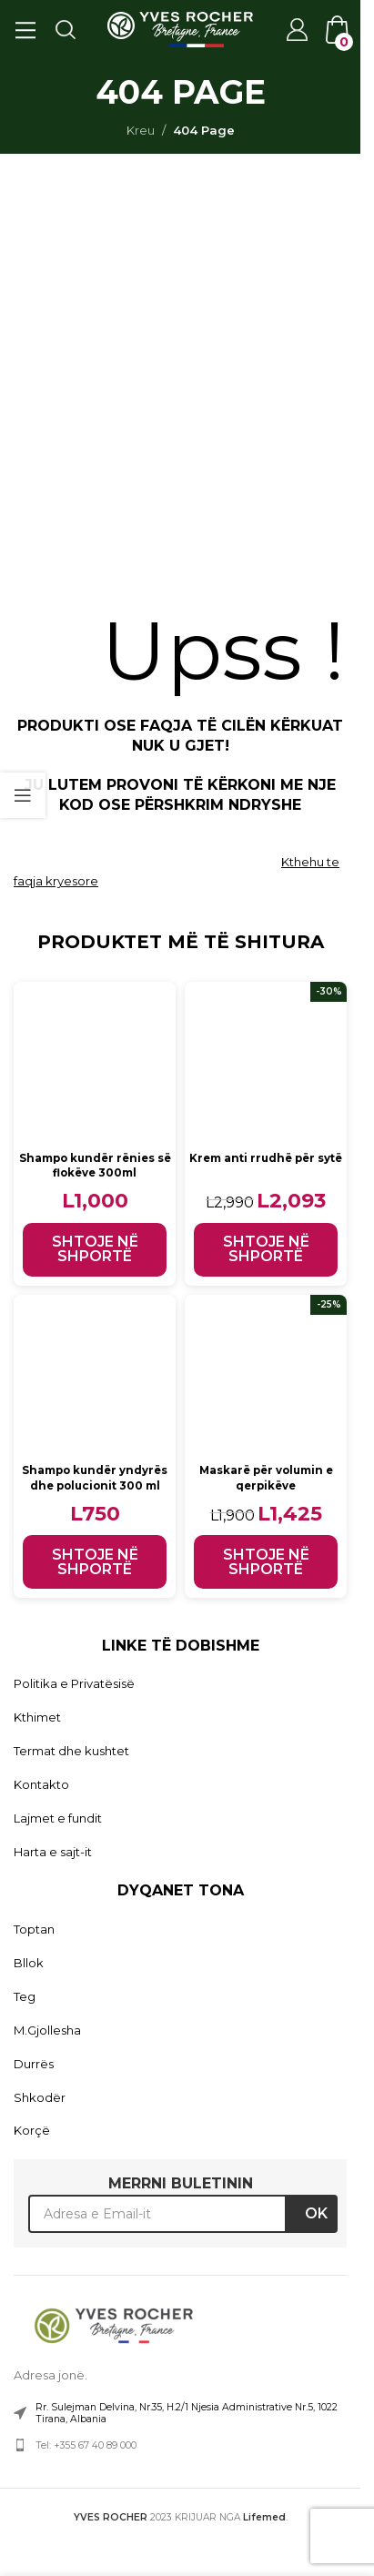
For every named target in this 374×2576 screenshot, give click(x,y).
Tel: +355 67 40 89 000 (85, 2445)
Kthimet (37, 1717)
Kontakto (41, 1784)
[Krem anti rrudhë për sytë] (266, 1063)
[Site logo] (180, 28)
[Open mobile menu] (25, 29)
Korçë (32, 2130)
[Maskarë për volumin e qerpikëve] (266, 1376)
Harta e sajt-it (53, 1851)
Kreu (140, 130)
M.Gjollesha (47, 2030)
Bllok (29, 1962)
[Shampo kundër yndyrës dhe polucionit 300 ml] (95, 1376)
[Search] (65, 29)
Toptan (34, 1929)
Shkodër (40, 2097)
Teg (24, 1996)
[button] (95, 1250)
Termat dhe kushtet (71, 1750)
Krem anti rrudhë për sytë (265, 1158)
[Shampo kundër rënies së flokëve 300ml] (95, 1063)
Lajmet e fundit (58, 1818)
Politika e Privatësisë (74, 1683)
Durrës (34, 2063)
